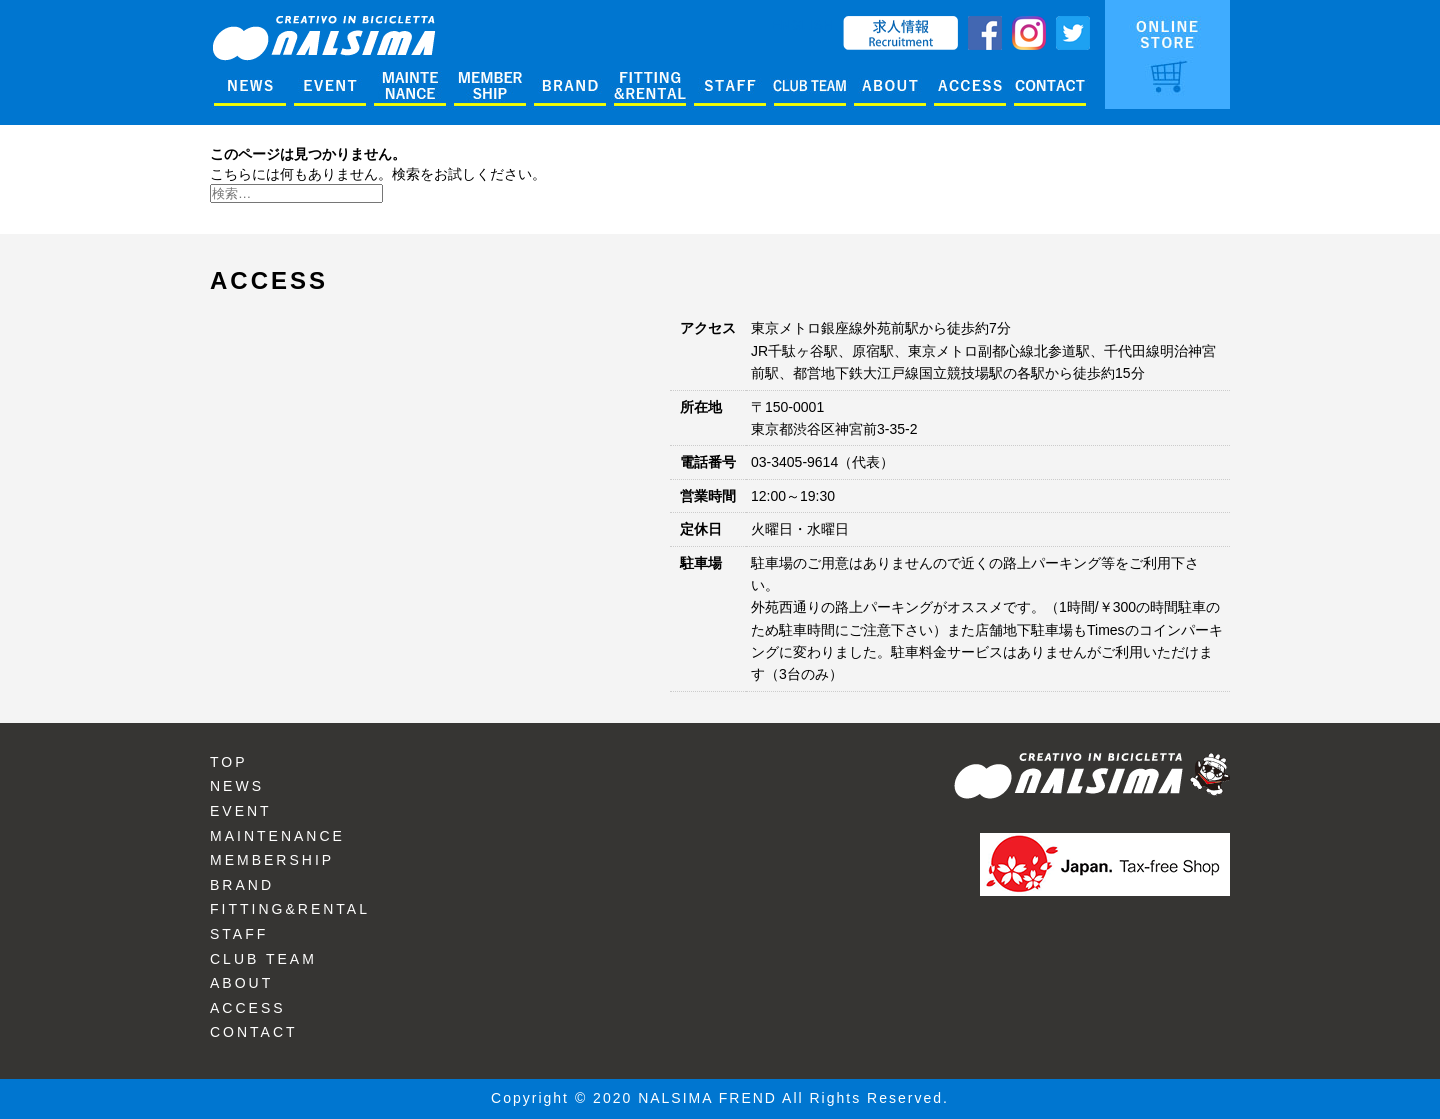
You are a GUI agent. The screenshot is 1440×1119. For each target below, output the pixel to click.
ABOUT (241, 983)
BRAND (242, 885)
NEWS (237, 786)
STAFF (239, 934)
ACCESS (248, 1008)
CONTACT (254, 1032)
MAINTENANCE (277, 836)
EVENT (241, 811)
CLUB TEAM (263, 959)
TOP (229, 762)
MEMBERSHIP (272, 860)
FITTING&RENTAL (290, 909)
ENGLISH (802, 25)
